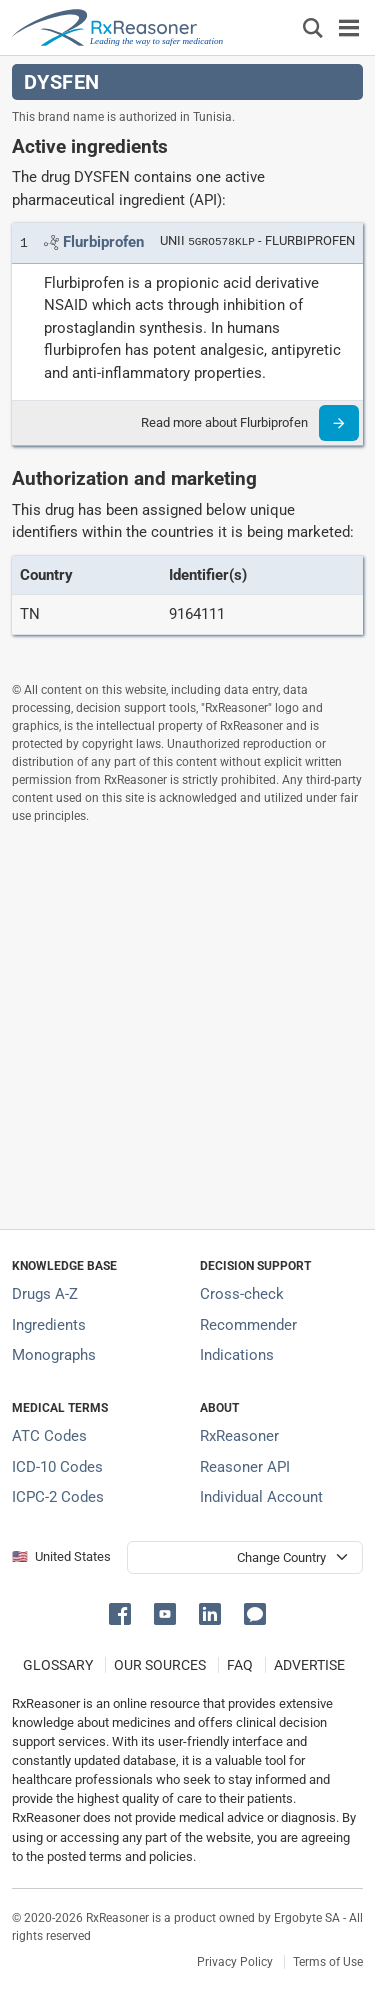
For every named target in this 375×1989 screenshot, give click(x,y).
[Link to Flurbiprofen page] (103, 242)
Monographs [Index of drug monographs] (54, 1355)
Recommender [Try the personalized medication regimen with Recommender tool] (248, 1325)
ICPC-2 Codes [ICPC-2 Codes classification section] (58, 1497)
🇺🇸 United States (61, 1556)
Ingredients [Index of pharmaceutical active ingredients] (49, 1325)
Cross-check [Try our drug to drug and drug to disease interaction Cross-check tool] (242, 1294)
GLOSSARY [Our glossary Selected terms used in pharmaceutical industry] (58, 1665)
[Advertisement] (187, 1026)
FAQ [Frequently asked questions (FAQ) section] (240, 1665)
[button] (123, 1612)
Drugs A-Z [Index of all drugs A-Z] (45, 1294)
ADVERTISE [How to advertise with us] (309, 1665)
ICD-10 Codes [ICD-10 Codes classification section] (57, 1467)
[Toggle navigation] (349, 27)
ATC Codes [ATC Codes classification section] (49, 1436)
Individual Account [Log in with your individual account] (261, 1497)
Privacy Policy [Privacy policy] (235, 1962)
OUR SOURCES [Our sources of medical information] (160, 1665)
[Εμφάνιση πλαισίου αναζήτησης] (313, 27)
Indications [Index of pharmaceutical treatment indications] (237, 1355)
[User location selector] (245, 1557)
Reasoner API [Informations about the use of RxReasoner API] (245, 1467)
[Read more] (339, 423)
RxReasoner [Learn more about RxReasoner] (239, 1436)
